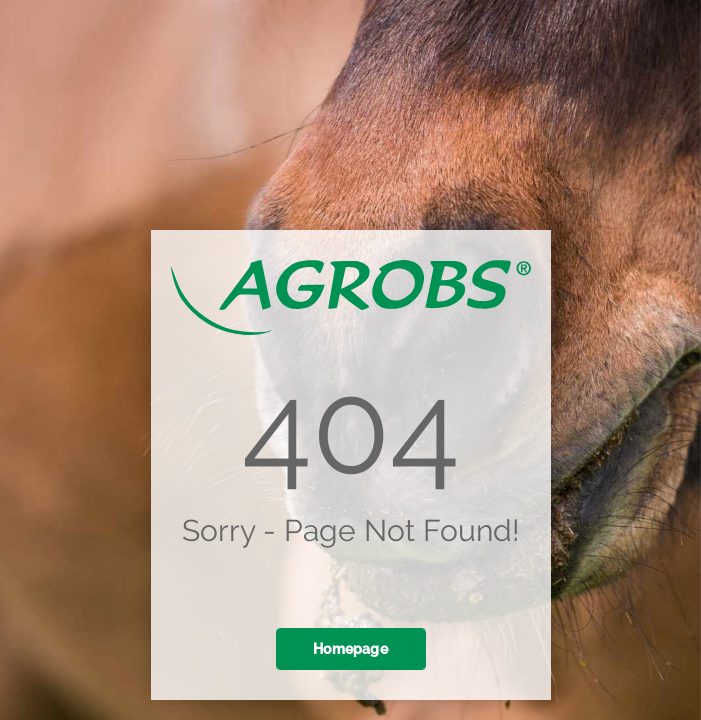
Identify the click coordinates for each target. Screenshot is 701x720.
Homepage (350, 649)
